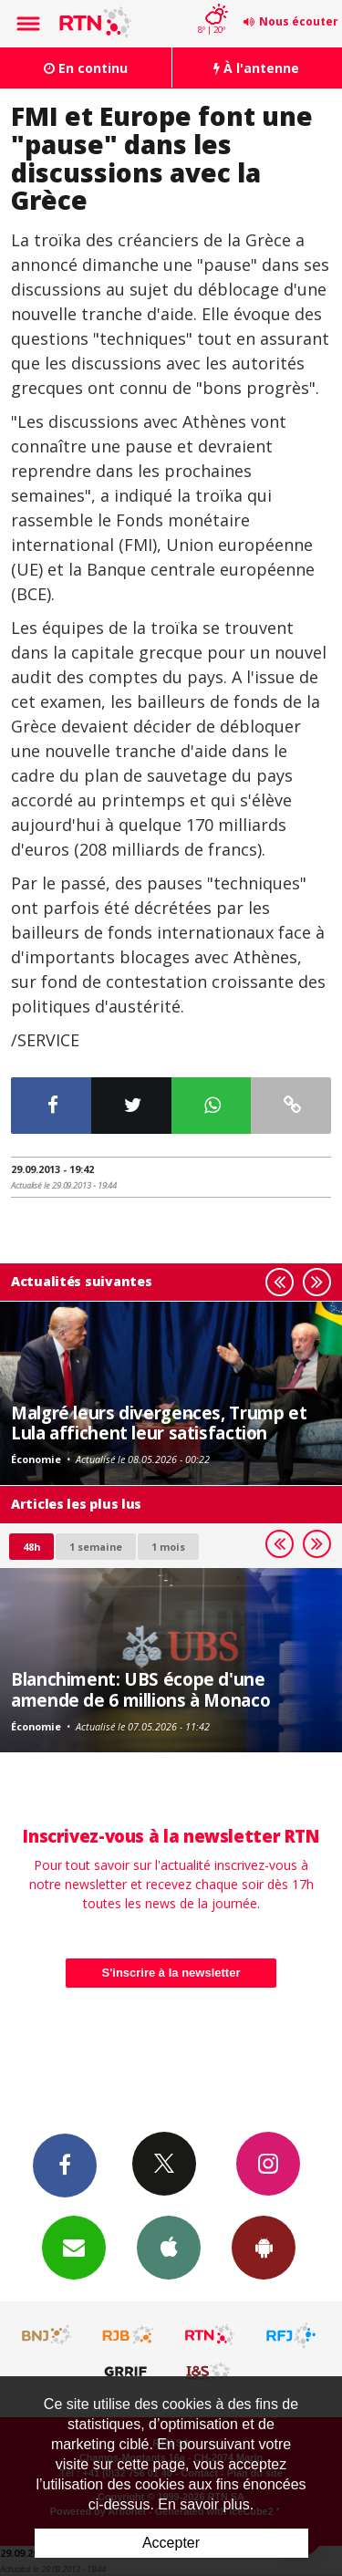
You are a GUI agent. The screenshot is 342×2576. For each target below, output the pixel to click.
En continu (86, 68)
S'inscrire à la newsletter (171, 1972)
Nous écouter (298, 21)
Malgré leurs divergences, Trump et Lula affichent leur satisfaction (158, 1422)
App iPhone (169, 2247)
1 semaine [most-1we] (95, 1546)
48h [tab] (31, 1546)
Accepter (171, 2542)
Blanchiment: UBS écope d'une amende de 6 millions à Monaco (140, 1688)
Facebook (65, 2165)
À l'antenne (256, 68)
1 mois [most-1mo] (168, 1546)
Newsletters (74, 2247)
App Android (263, 2247)
